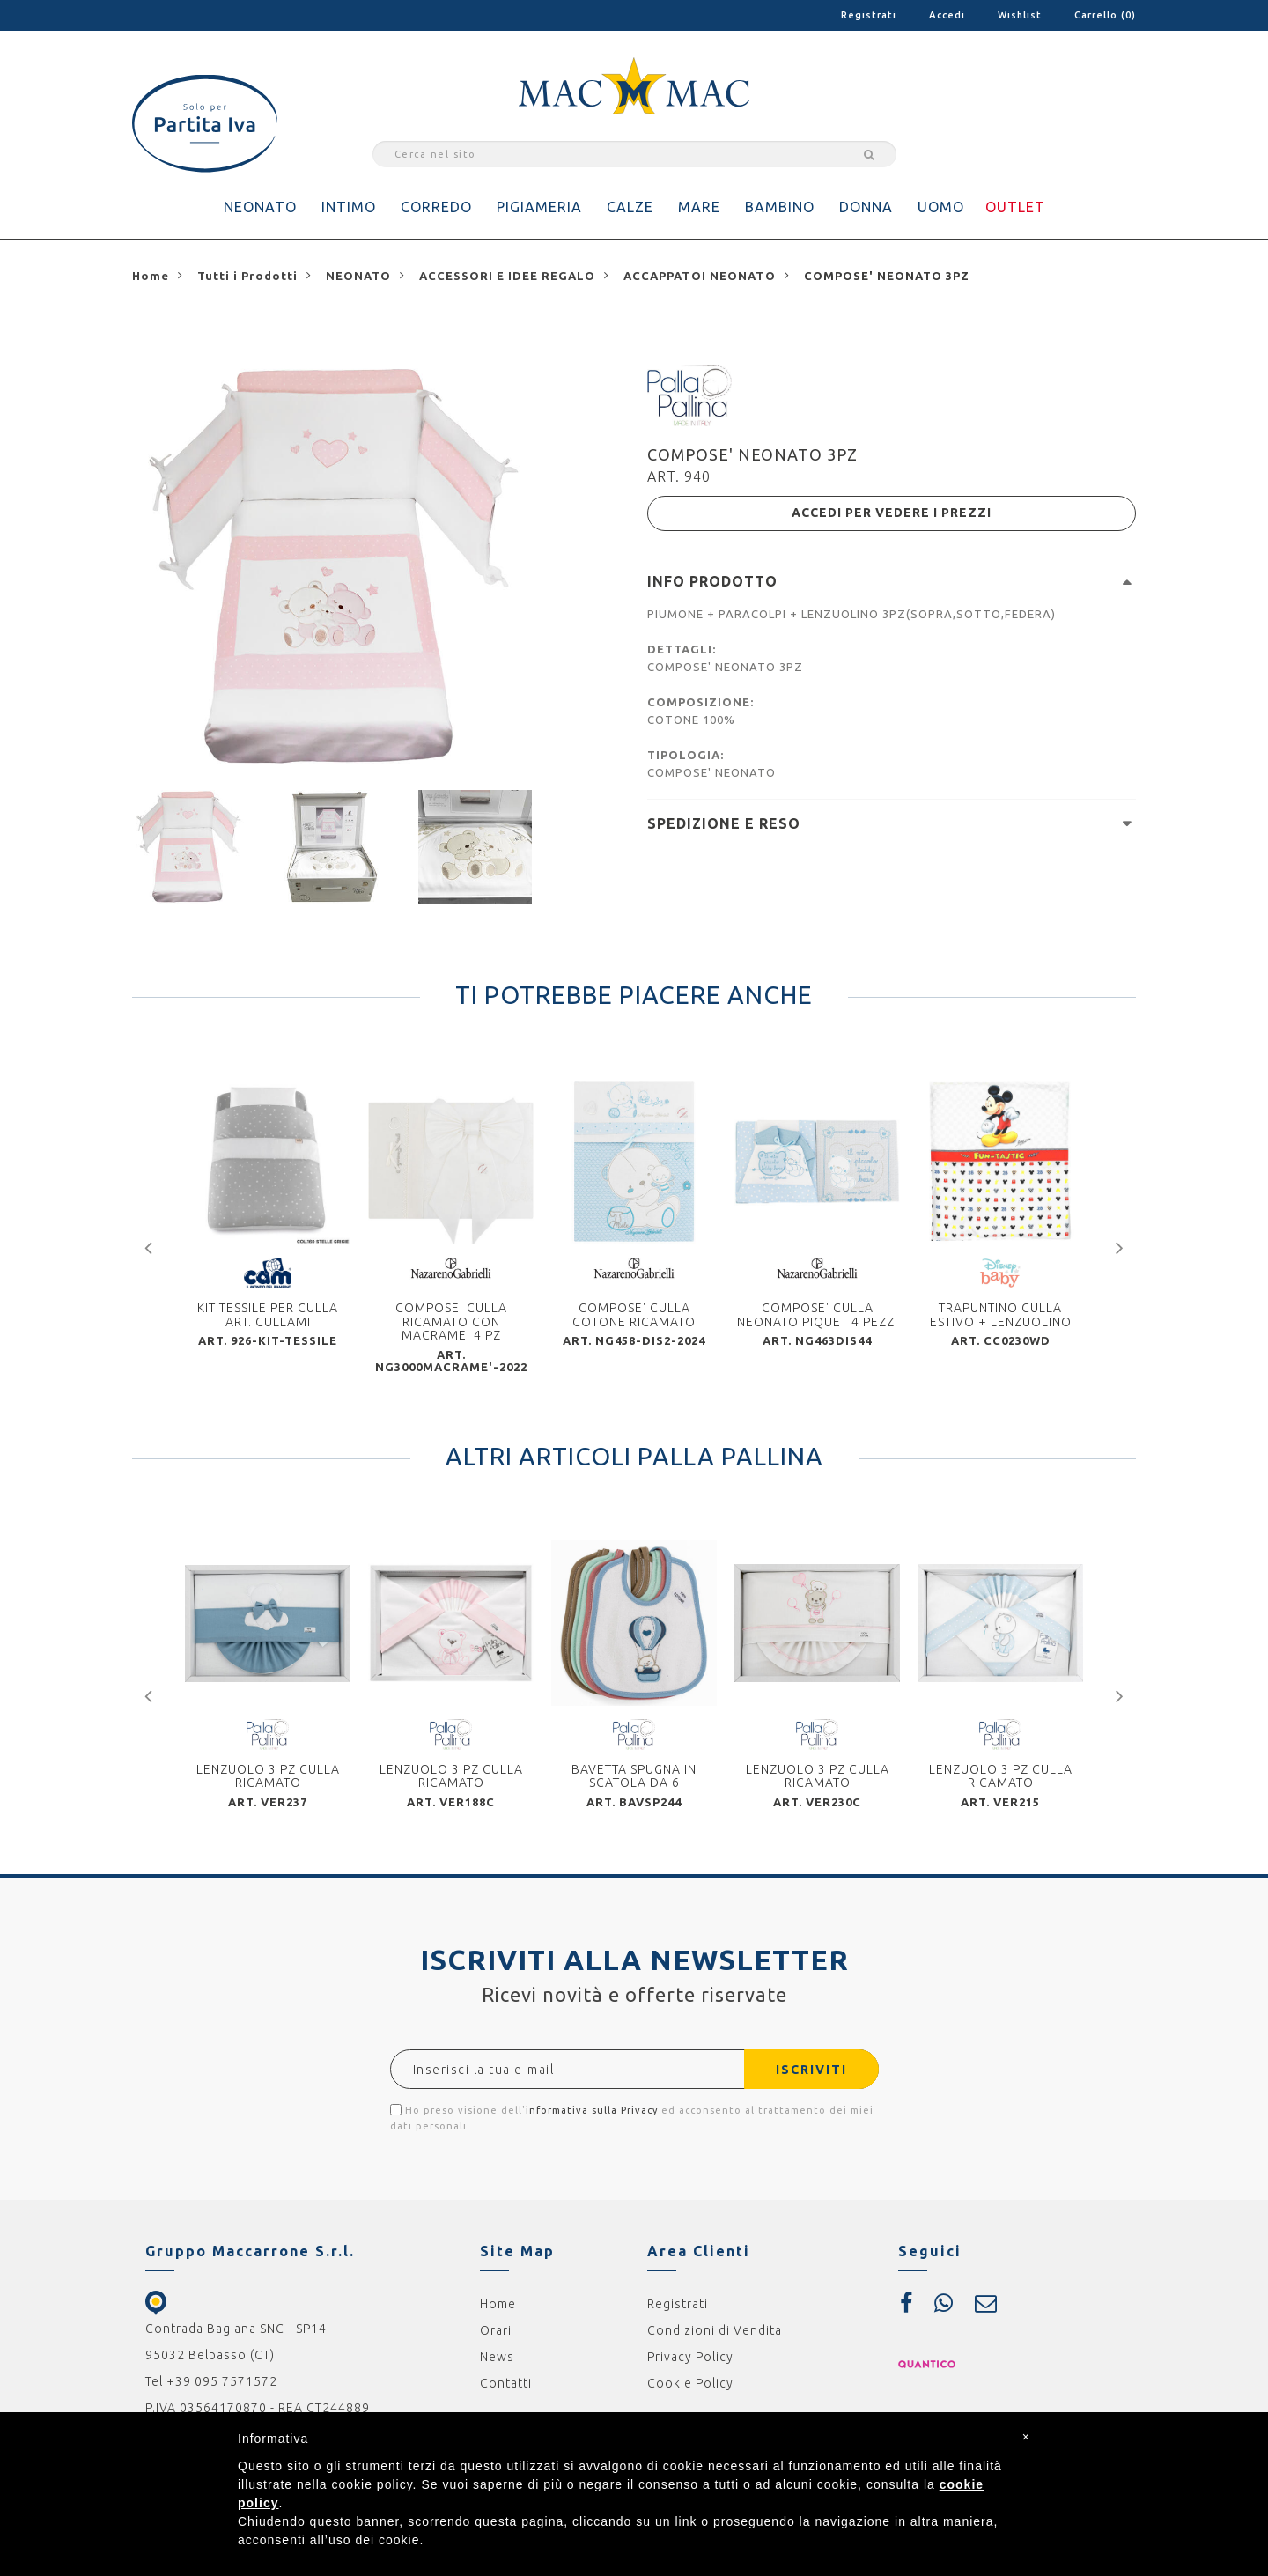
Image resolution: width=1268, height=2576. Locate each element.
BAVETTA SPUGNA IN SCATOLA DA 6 (634, 1776)
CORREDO (436, 207)
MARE (699, 207)
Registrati (868, 15)
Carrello (1105, 15)
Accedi (947, 15)
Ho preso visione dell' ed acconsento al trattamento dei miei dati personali (632, 2119)
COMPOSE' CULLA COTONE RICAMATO (634, 1316)
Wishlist (1020, 15)
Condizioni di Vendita (714, 2332)
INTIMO (348, 207)
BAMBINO (780, 207)
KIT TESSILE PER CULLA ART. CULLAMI (267, 1316)
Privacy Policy (690, 2358)
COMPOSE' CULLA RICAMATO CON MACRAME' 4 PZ (451, 1323)
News (497, 2358)
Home (498, 2306)
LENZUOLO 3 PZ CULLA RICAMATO (268, 1776)
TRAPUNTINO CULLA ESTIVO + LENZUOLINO (1001, 1316)
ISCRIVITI (811, 2071)
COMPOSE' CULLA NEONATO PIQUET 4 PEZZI (817, 1316)
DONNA (866, 207)
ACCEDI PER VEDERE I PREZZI (892, 513)
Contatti (506, 2385)
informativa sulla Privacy (592, 2112)
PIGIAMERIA (539, 207)
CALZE (630, 207)
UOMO (941, 207)
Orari (496, 2332)
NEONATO (260, 207)
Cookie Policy (690, 2385)
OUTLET (1015, 207)
